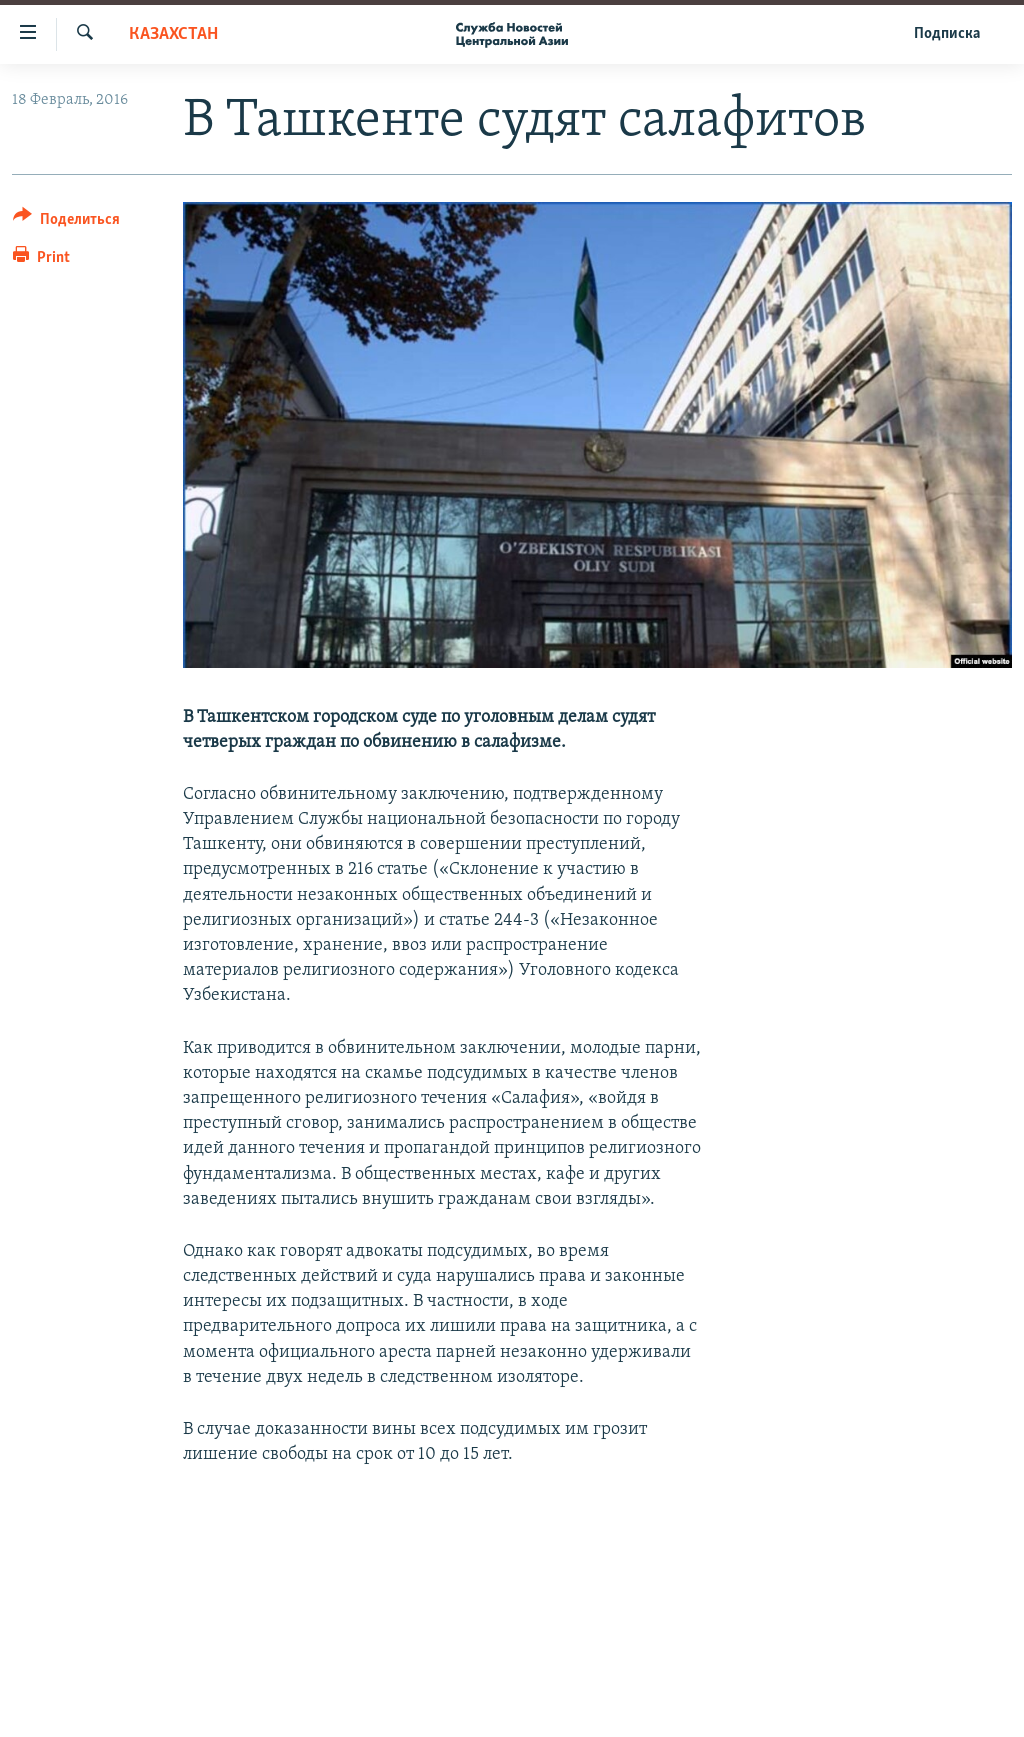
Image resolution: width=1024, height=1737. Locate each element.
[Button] (66, 222)
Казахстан (173, 34)
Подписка (947, 34)
